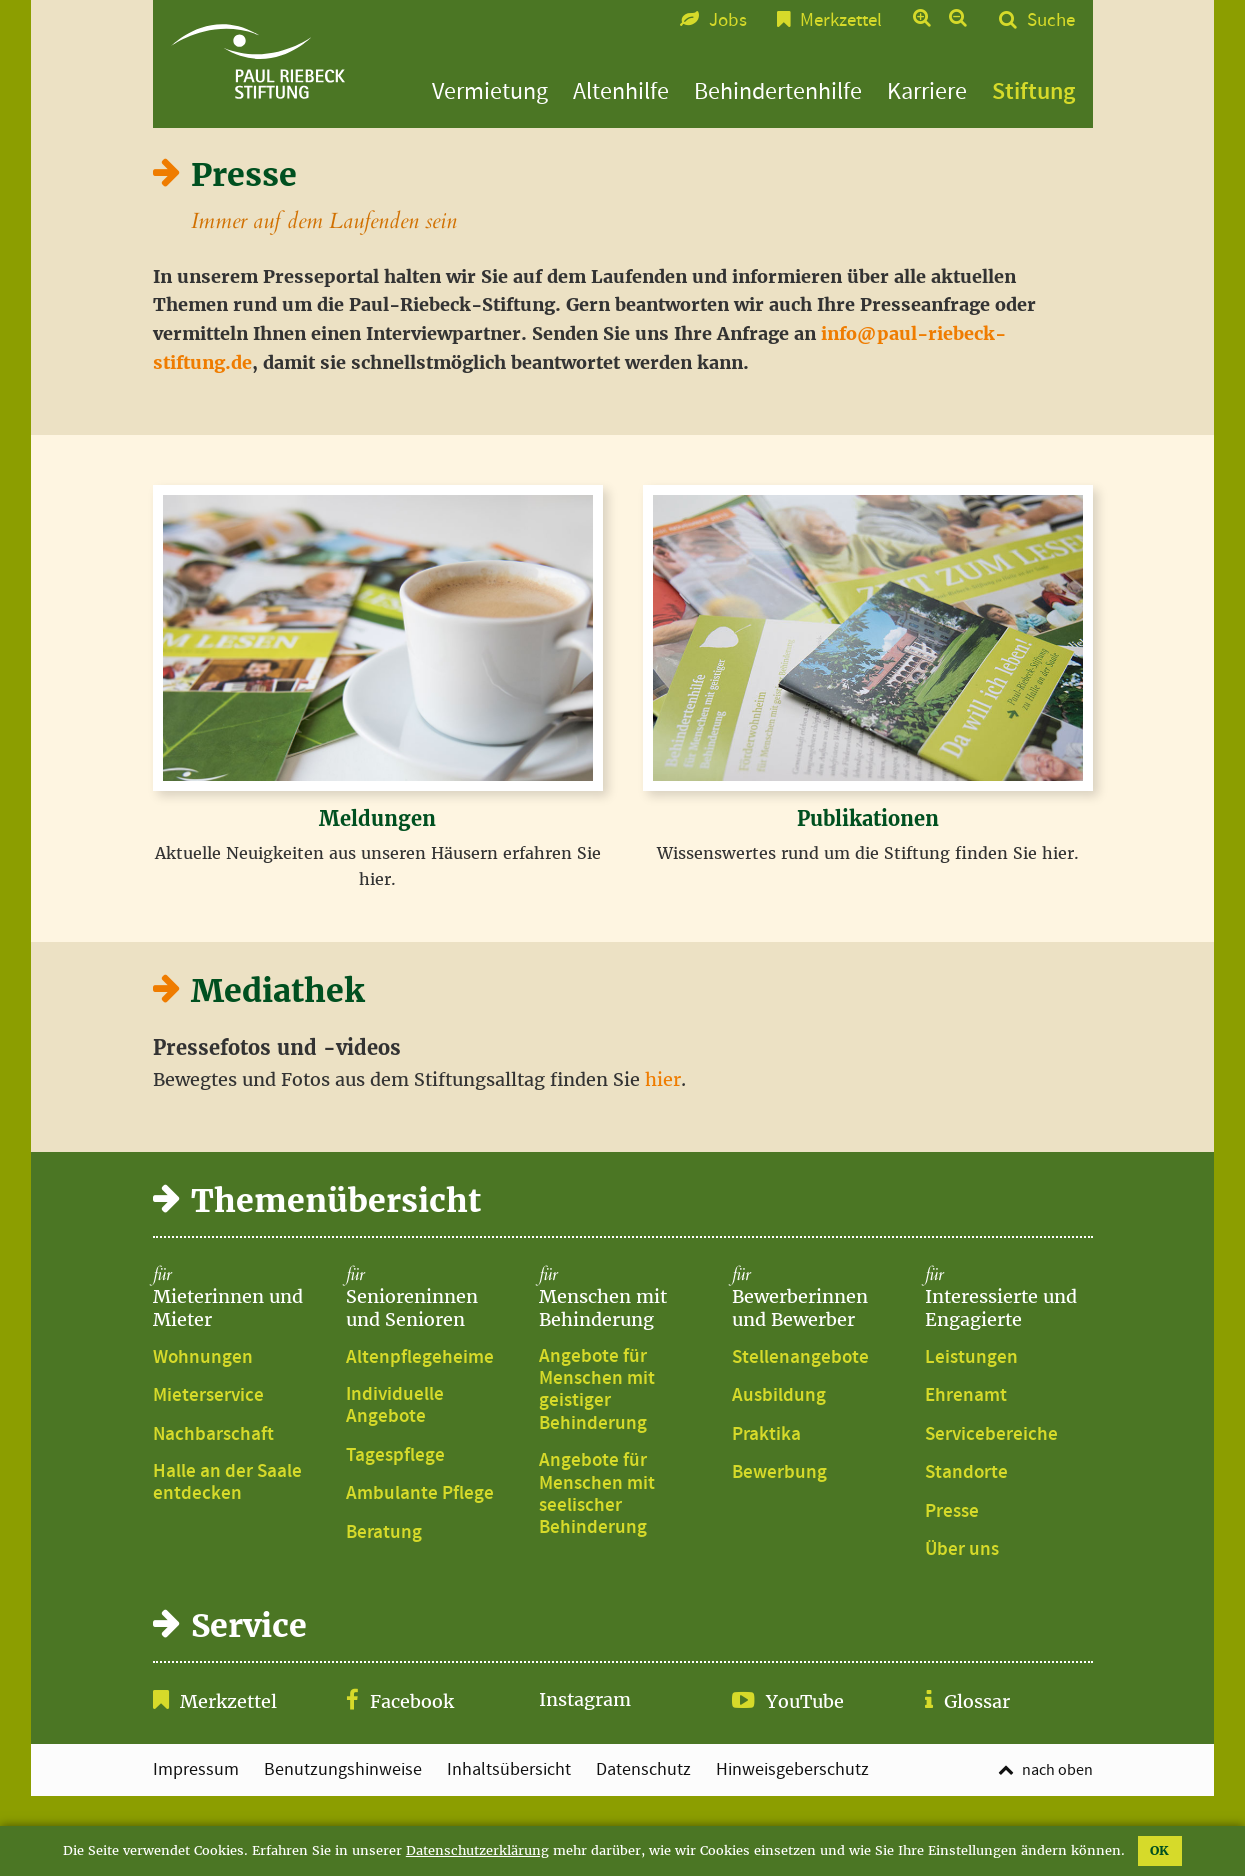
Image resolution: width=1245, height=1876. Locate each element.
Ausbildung (779, 1396)
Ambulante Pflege (420, 1494)
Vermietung (490, 91)
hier (663, 1079)
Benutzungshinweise (343, 1770)
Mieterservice (208, 1396)
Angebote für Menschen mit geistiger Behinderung (597, 1391)
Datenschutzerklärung (477, 1850)
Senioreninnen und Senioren (430, 1297)
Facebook (412, 1701)
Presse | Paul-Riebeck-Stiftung (258, 61)
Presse (952, 1512)
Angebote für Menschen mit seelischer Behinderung (597, 1495)
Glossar (977, 1701)
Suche (1051, 20)
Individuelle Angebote (395, 1406)
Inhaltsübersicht (509, 1770)
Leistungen (971, 1358)
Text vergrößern (922, 19)
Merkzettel (228, 1701)
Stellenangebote (800, 1358)
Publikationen (868, 818)
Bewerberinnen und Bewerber (816, 1297)
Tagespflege (395, 1456)
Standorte (966, 1473)
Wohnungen (203, 1358)
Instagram (585, 1700)
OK (1159, 1850)
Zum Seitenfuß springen (622, 10)
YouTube (805, 1701)
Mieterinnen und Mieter (237, 1297)
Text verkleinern (958, 19)
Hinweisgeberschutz (792, 1770)
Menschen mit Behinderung (623, 1297)
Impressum (196, 1770)
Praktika (766, 1435)
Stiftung (1033, 92)
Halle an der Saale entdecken (227, 1483)
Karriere (927, 91)
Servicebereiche (991, 1435)
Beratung (384, 1533)
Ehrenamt (966, 1396)
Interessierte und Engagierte (1009, 1297)
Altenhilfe (621, 91)
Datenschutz (643, 1770)
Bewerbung (779, 1473)
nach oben (1057, 1770)
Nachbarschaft (213, 1435)
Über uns (962, 1550)
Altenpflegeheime (420, 1358)
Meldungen (377, 818)
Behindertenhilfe (778, 91)
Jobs (728, 20)
